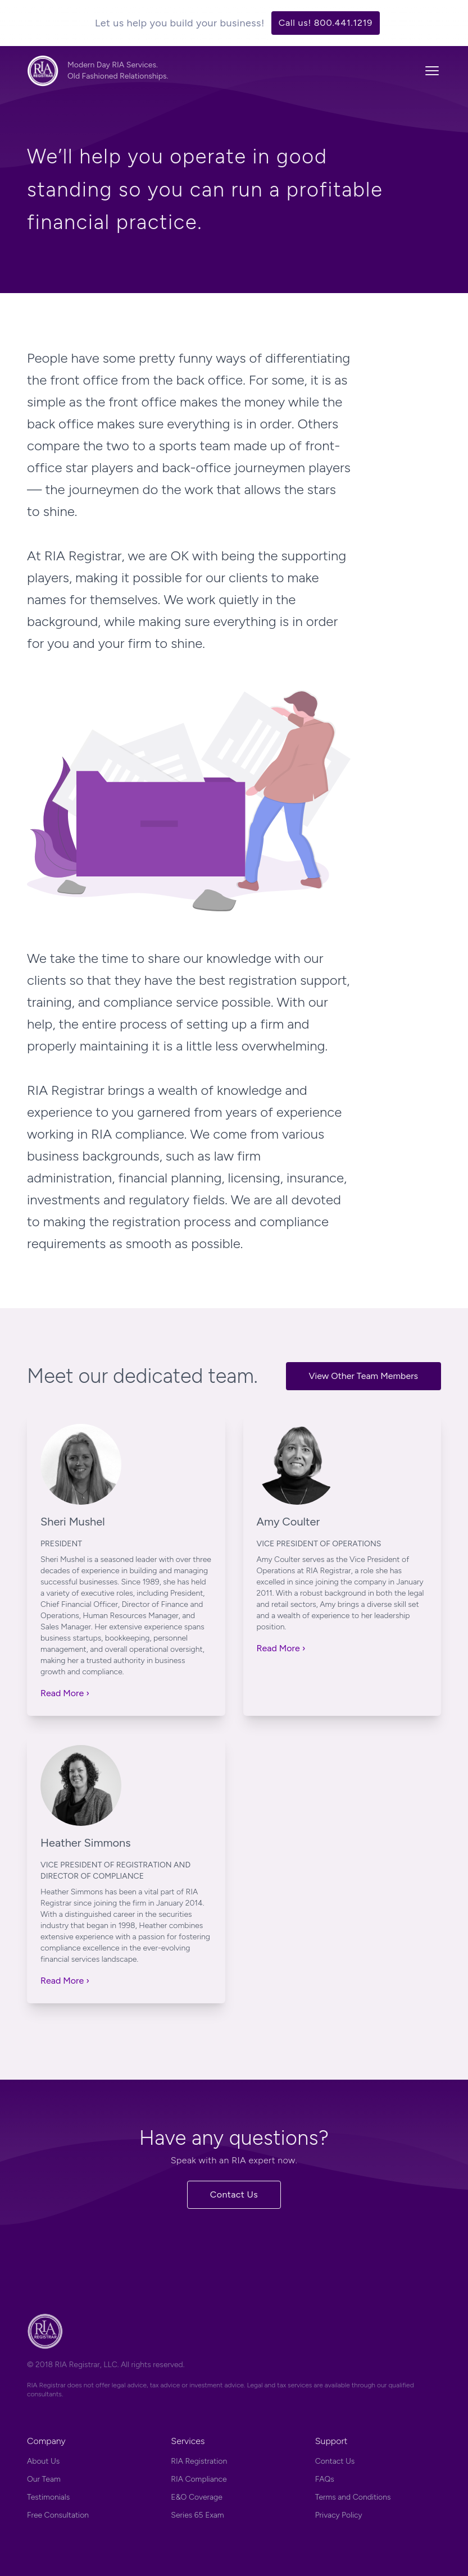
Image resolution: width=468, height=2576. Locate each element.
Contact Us (234, 2194)
